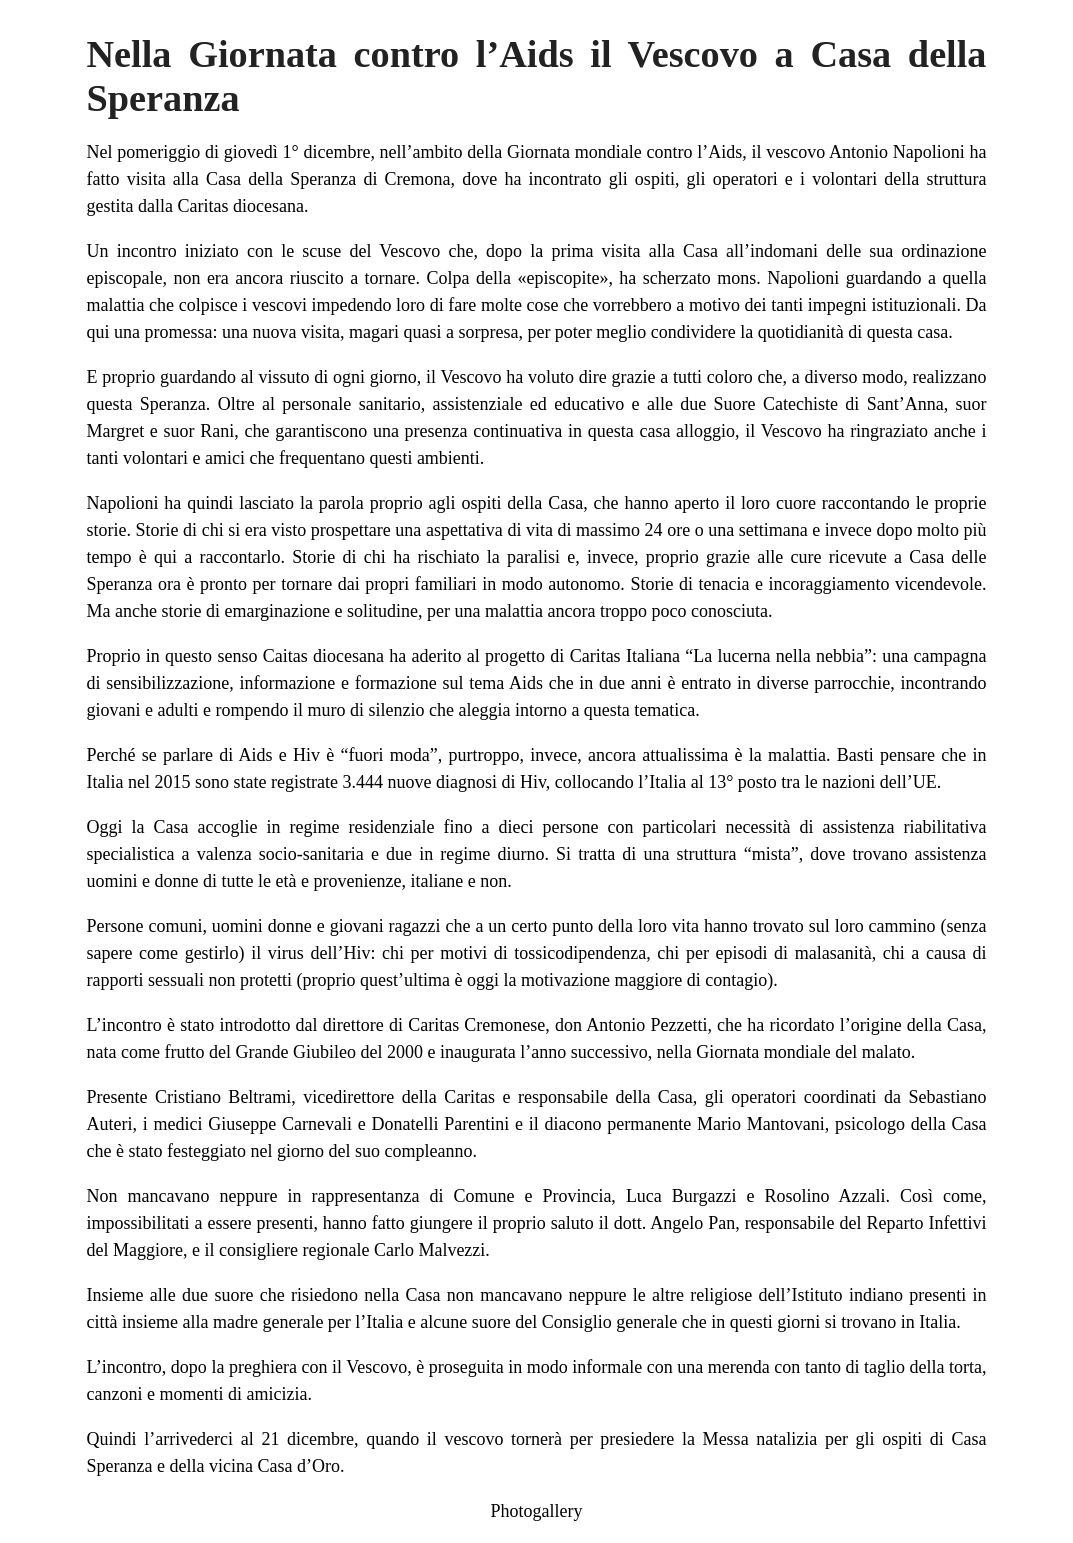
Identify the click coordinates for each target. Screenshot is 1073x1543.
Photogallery (537, 1511)
